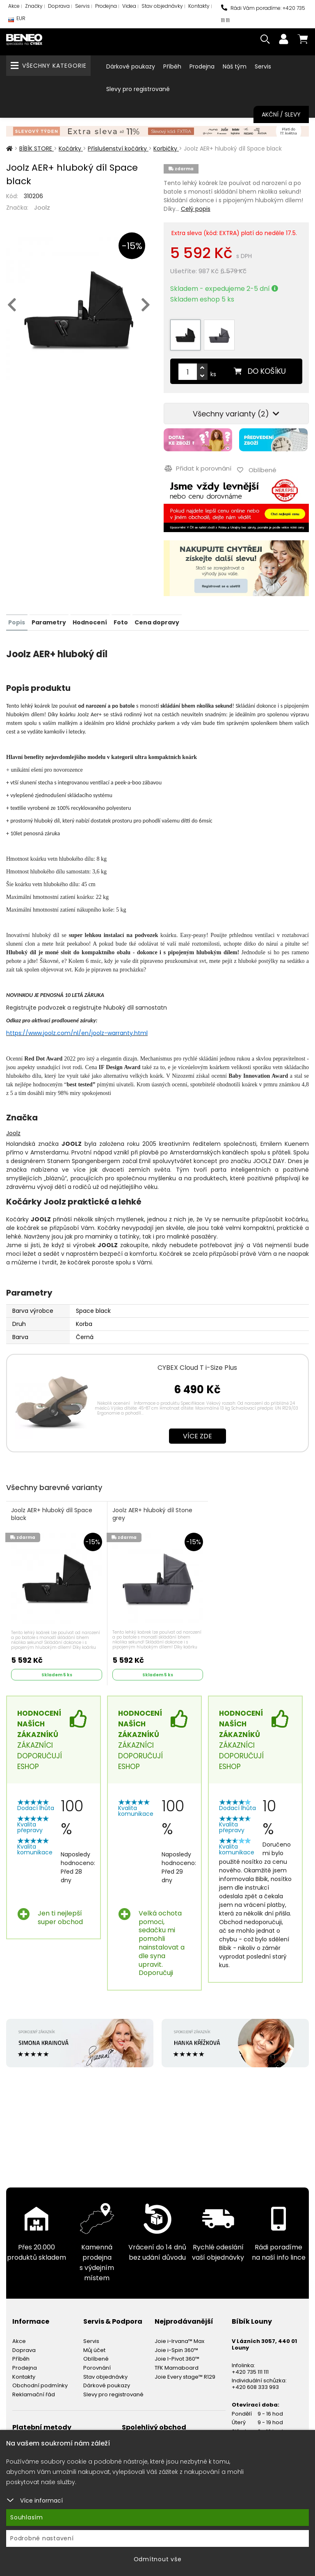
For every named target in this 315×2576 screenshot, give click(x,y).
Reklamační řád (33, 2391)
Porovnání (97, 2364)
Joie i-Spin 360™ (176, 2346)
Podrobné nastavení (42, 2538)
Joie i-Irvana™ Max (179, 2337)
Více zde (197, 1432)
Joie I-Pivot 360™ (177, 2355)
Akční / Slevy (281, 114)
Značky (34, 5)
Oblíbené (96, 2355)
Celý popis (195, 209)
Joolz (42, 207)
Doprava (59, 5)
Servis (82, 5)
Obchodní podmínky (40, 2382)
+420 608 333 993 (255, 2383)
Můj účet (94, 2346)
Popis (16, 619)
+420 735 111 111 (250, 2368)
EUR (16, 20)
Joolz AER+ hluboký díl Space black (52, 1512)
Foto (119, 619)
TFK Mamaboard (177, 2364)
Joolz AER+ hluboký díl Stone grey (153, 1512)
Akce (14, 5)
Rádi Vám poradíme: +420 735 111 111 (263, 14)
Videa (129, 5)
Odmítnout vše (158, 2559)
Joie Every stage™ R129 (185, 2373)
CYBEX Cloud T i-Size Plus (197, 1364)
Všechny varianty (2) (236, 414)
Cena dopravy (155, 619)
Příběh (172, 66)
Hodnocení (89, 619)
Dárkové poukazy (130, 66)
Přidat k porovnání (197, 466)
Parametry (48, 619)
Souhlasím (26, 2517)
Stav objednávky (162, 5)
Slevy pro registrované (138, 89)
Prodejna (106, 5)
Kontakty (199, 5)
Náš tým (235, 66)
